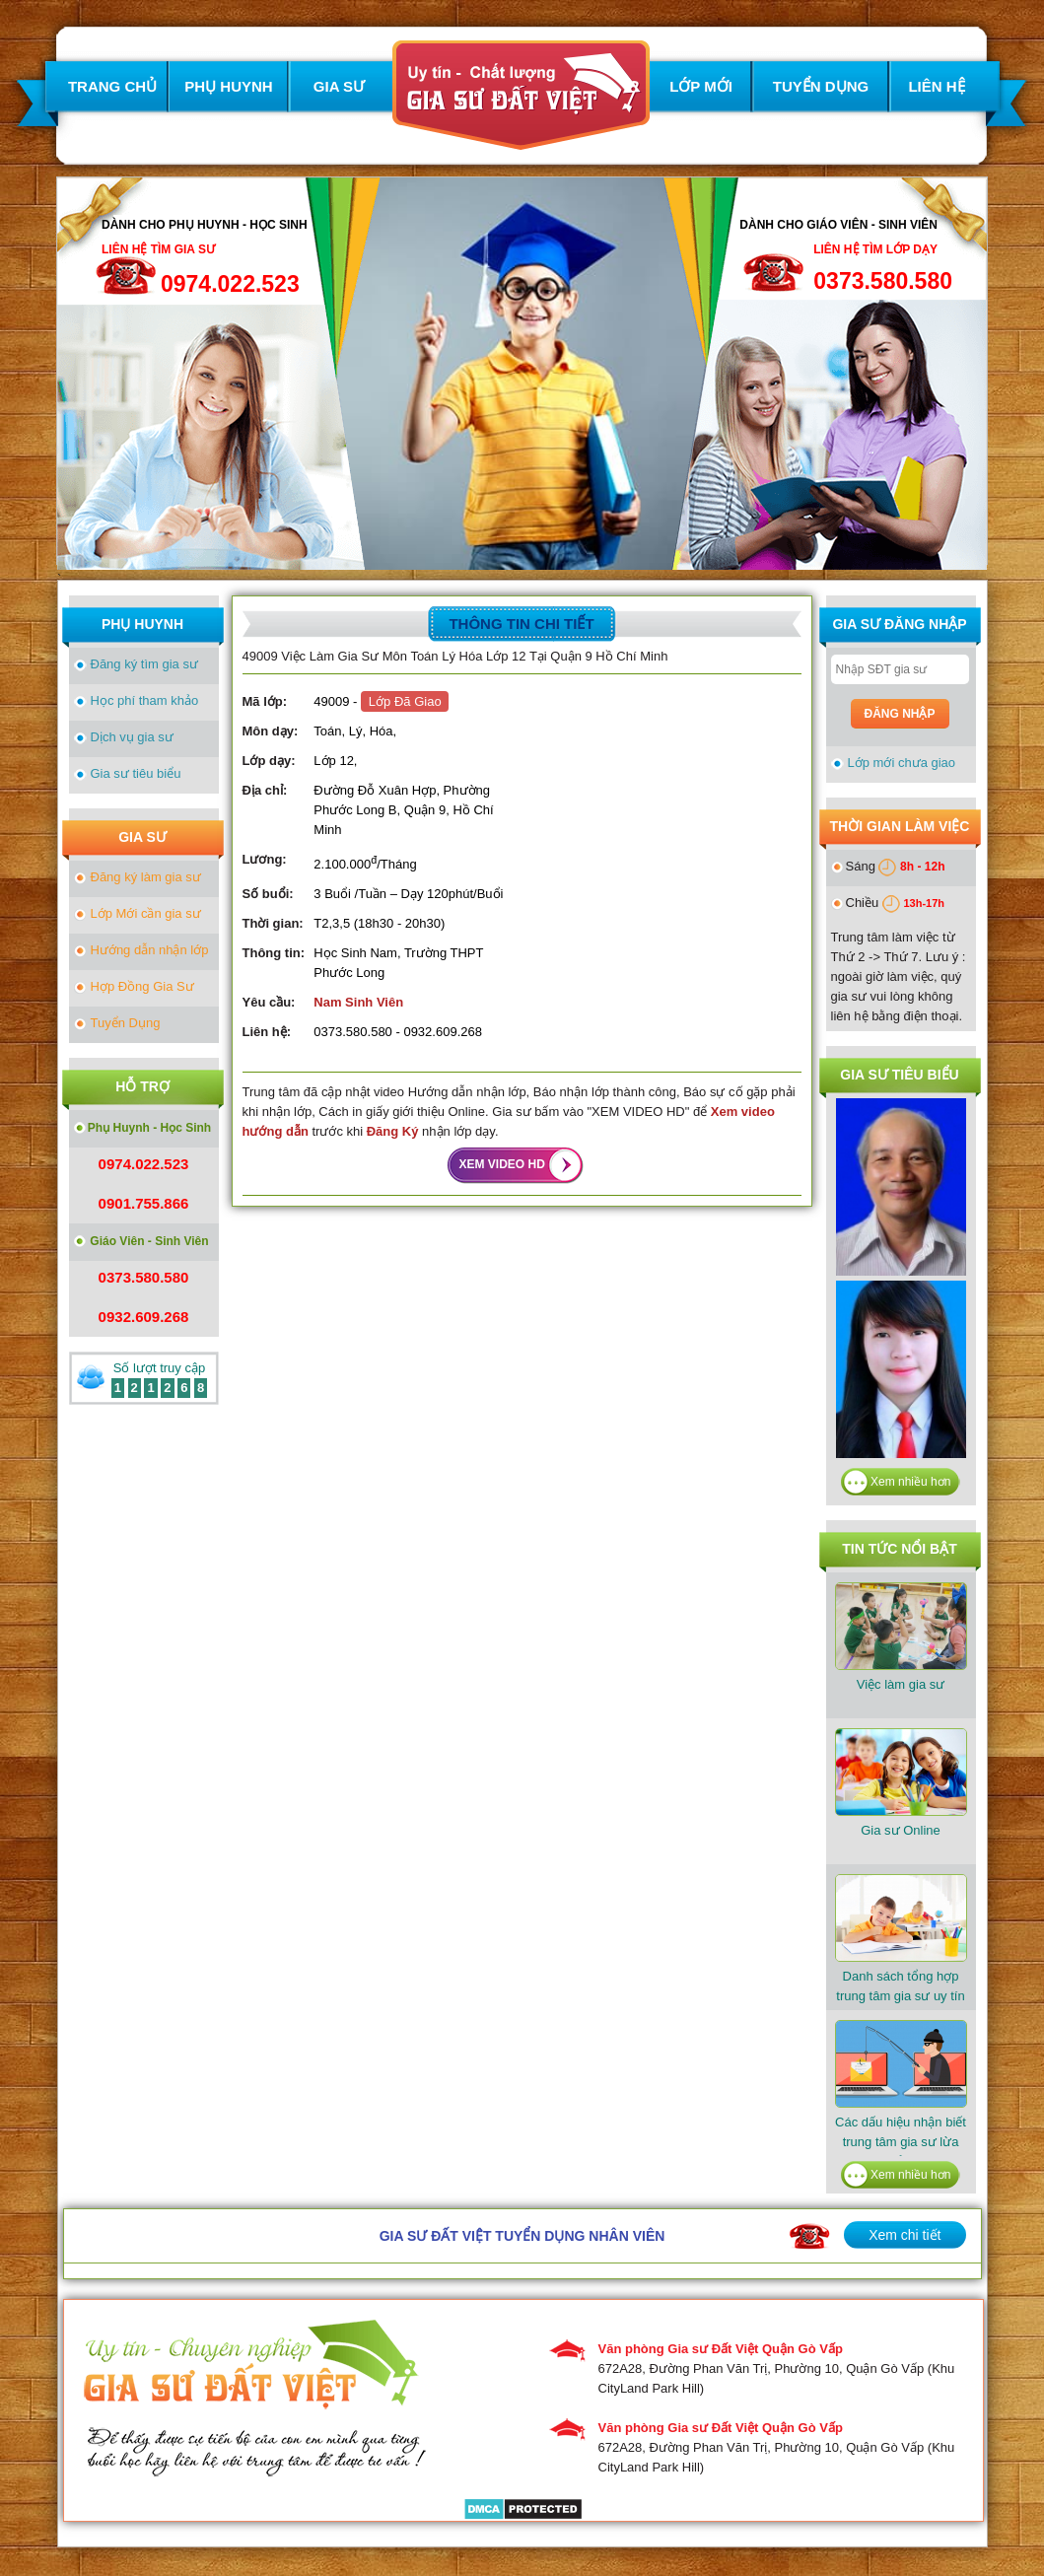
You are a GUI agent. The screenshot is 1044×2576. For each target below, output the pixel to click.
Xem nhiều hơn (910, 1482)
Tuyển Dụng (126, 1022)
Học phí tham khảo (145, 700)
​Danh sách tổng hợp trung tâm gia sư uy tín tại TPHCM (901, 1948)
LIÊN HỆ (936, 86)
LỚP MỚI (700, 86)
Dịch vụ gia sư (132, 737)
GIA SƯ (339, 86)
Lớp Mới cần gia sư (146, 913)
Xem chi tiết (904, 2235)
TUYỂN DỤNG (821, 86)
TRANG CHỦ (112, 86)
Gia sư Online (901, 1783)
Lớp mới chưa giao (902, 762)
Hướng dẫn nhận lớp (150, 949)
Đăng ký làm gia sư (146, 877)
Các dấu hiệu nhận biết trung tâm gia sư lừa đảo (901, 2094)
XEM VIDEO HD (502, 1164)
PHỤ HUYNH (228, 86)
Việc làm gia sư (901, 1637)
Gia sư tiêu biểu (136, 773)
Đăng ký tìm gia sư (144, 664)
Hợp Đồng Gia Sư (142, 986)
